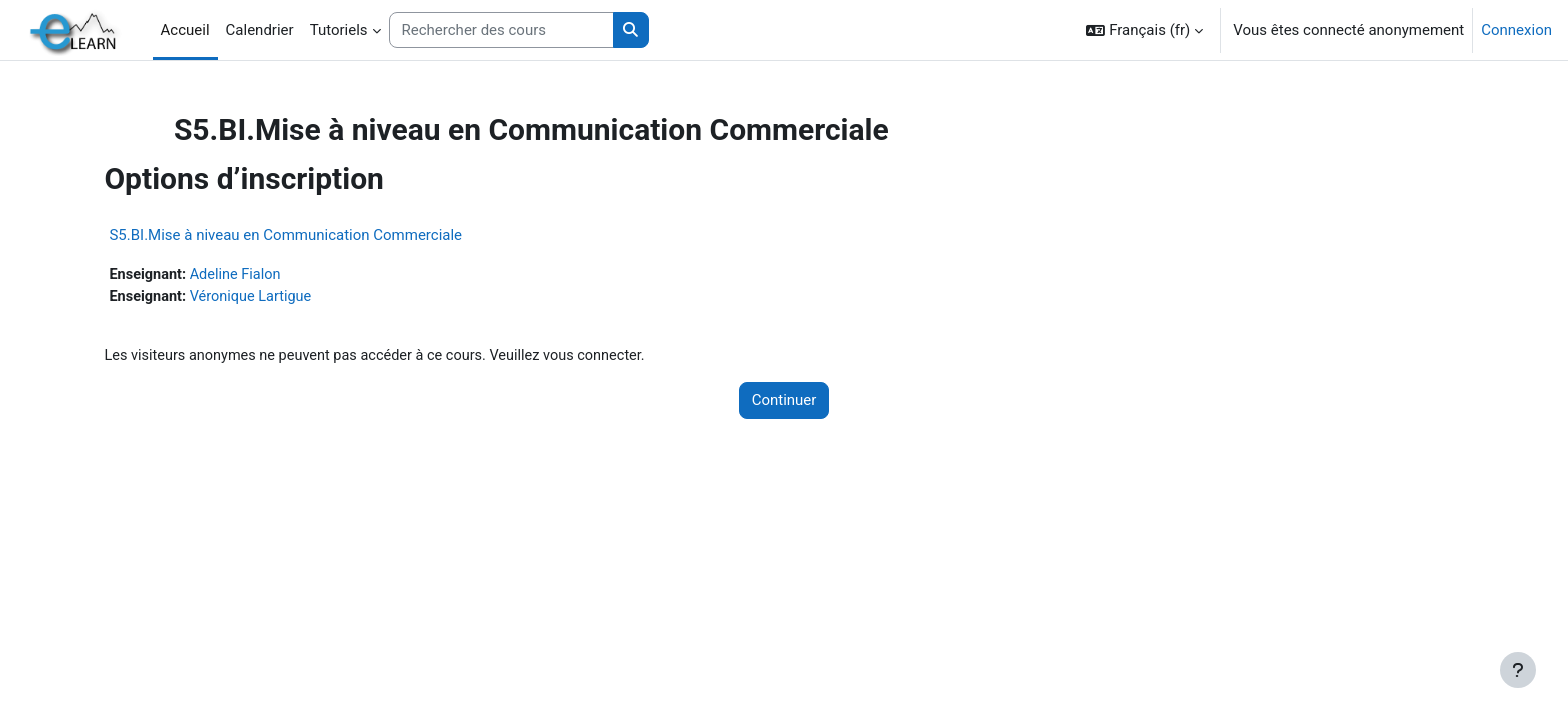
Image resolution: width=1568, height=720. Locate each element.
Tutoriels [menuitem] (339, 30)
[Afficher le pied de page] (1518, 670)
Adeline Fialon (280, 275)
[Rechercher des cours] (501, 30)
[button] (1144, 30)
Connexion (1516, 30)
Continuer (784, 403)
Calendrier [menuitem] (260, 30)
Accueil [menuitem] (185, 30)
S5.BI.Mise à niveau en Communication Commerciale (326, 235)
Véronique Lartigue (296, 298)
